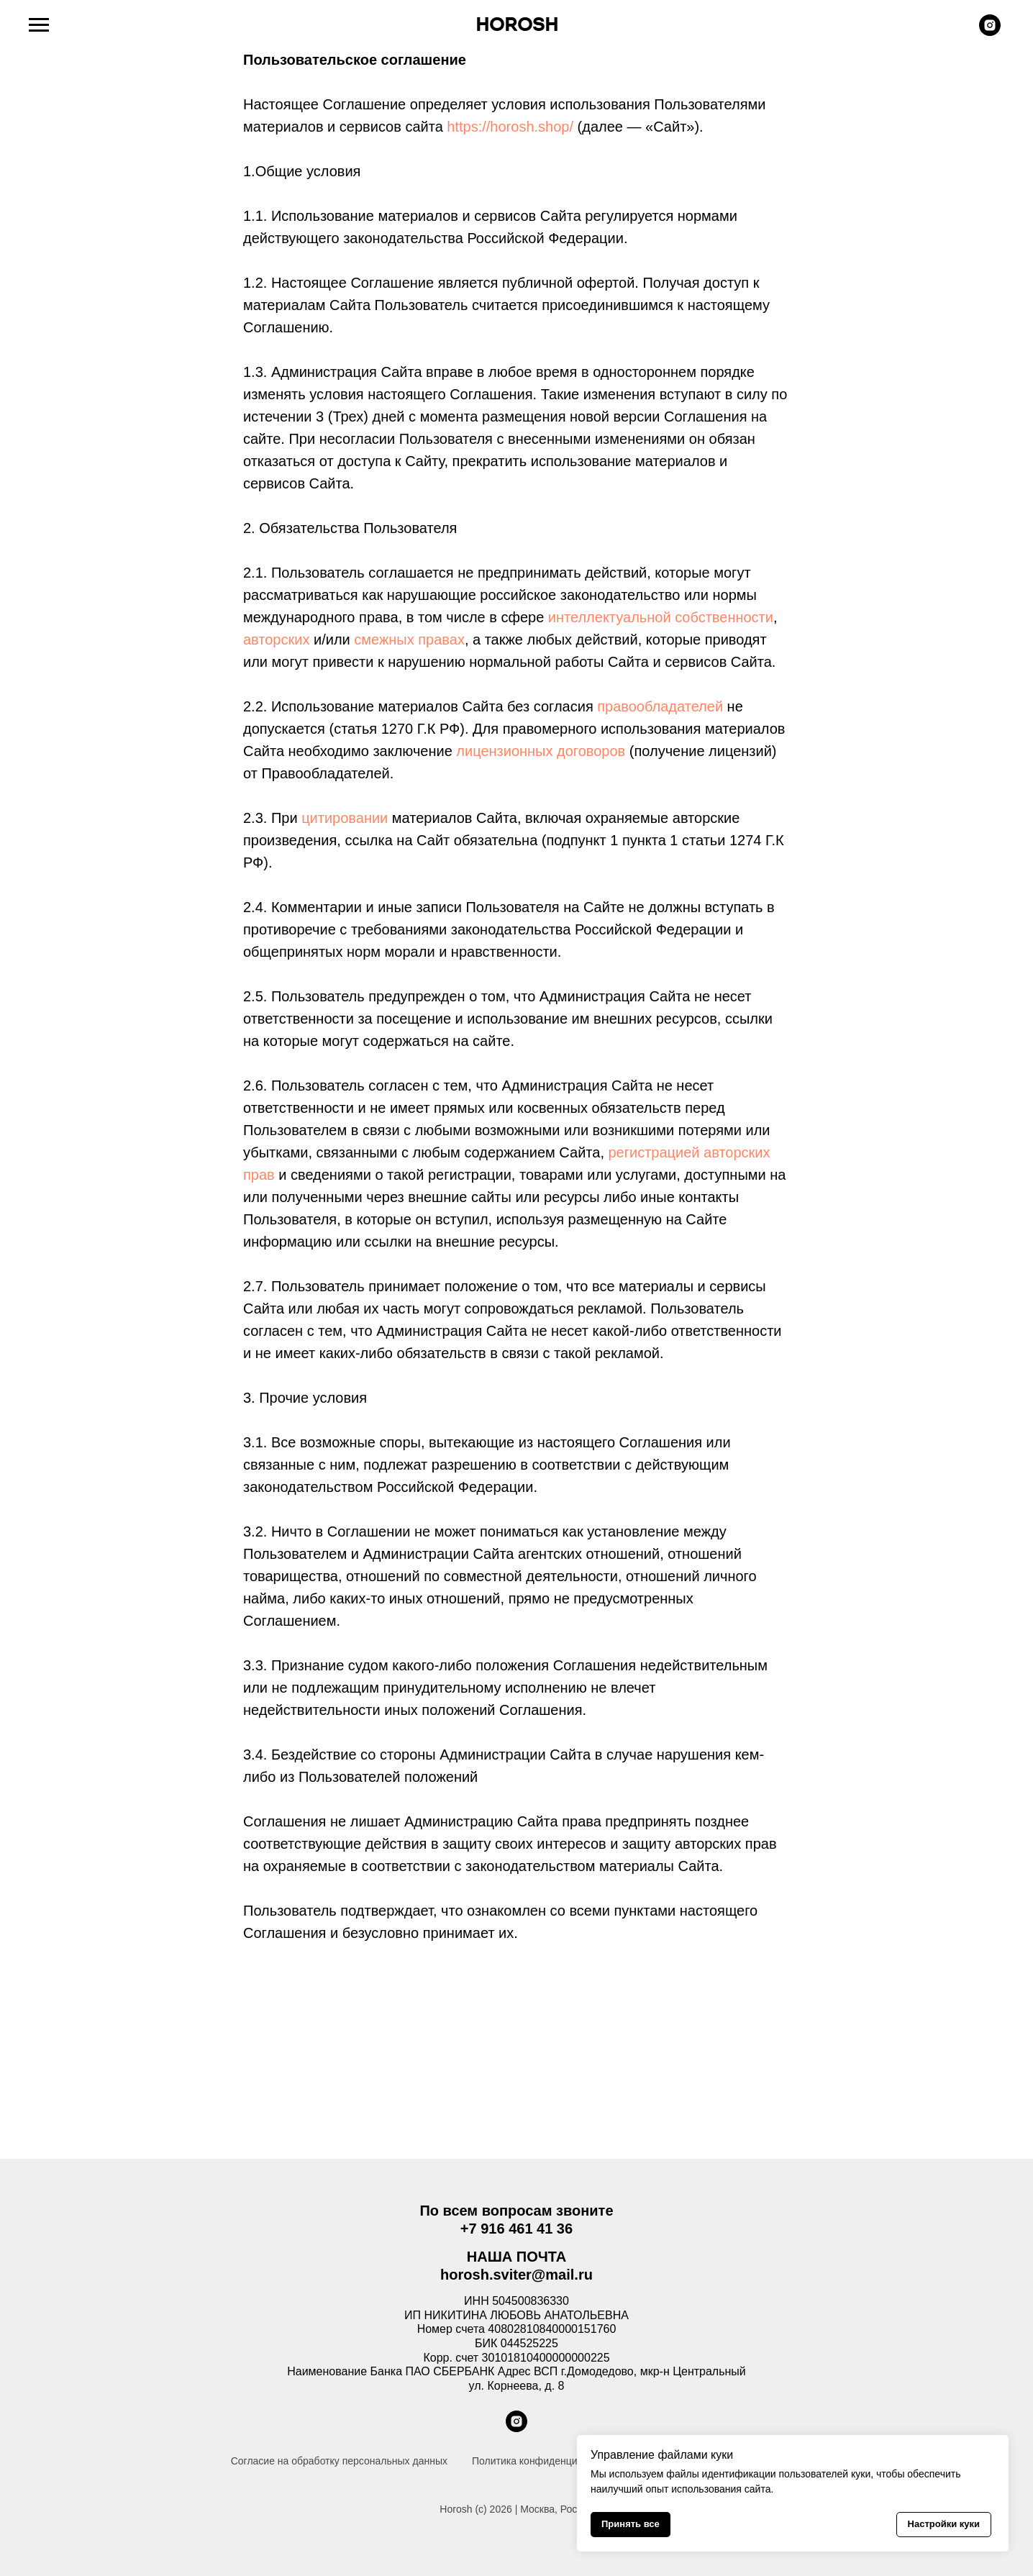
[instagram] (990, 32)
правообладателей (660, 706)
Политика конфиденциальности (546, 2461)
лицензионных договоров (540, 751)
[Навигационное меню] (39, 25)
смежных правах (409, 639)
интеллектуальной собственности (660, 617)
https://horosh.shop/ (510, 127)
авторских (276, 639)
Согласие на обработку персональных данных (339, 2461)
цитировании (344, 818)
